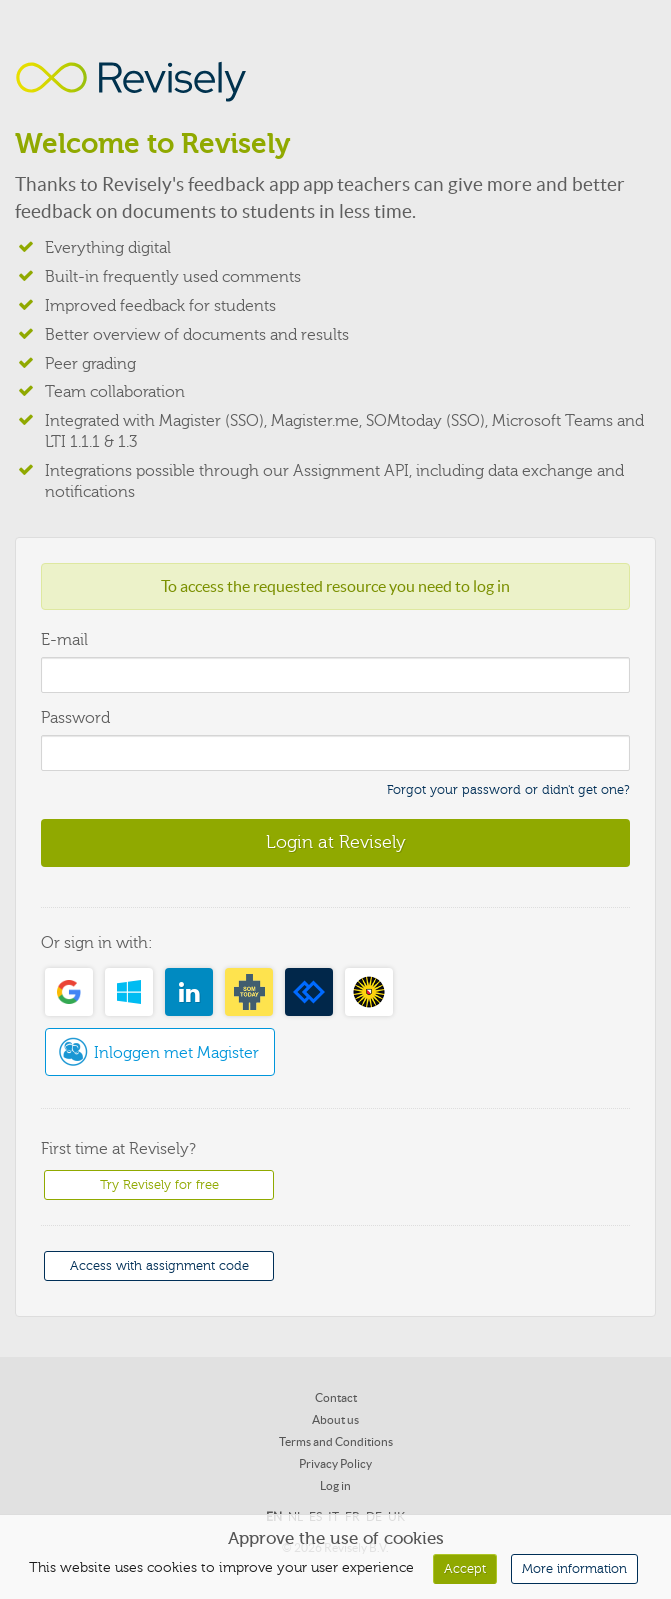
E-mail (64, 640)
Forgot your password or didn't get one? (508, 790)
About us (335, 1419)
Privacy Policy (335, 1463)
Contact (336, 1397)
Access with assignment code (159, 1266)
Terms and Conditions (336, 1441)
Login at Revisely (336, 842)
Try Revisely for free (159, 1185)
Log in (335, 1485)
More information (574, 1569)
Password (75, 718)
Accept (465, 1569)
